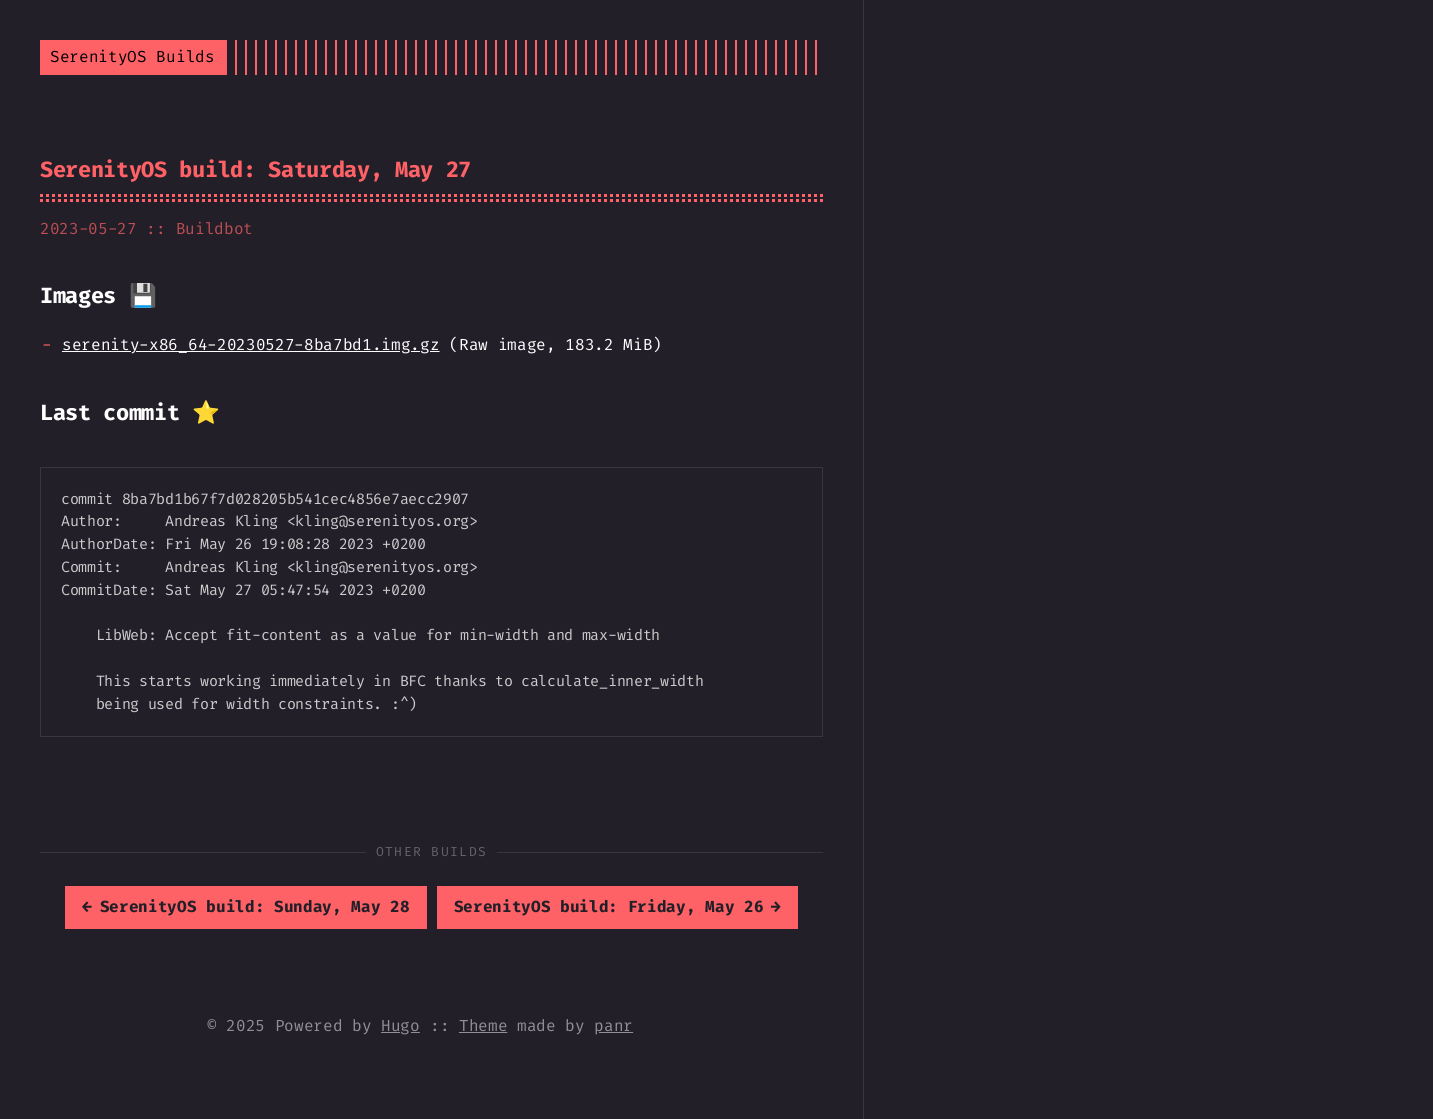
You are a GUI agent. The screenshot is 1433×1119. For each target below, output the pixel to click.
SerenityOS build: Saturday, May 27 (255, 169)
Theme (483, 1025)
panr (613, 1025)
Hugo (400, 1025)
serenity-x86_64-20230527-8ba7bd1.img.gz (251, 344)
